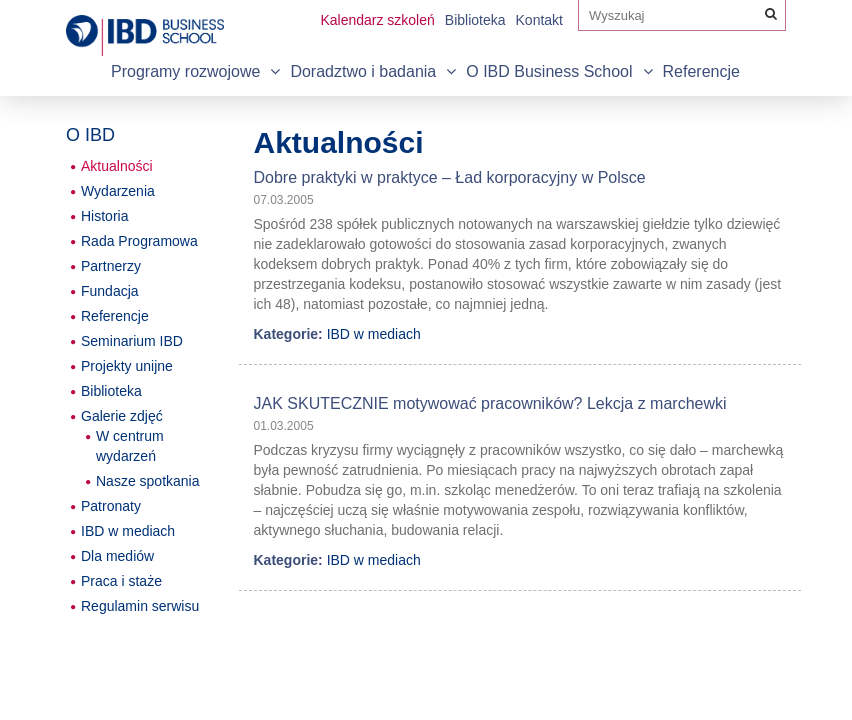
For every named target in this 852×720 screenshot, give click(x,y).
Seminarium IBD (132, 341)
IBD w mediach (374, 334)
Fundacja (110, 291)
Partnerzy (111, 266)
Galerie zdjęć (122, 416)
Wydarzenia (118, 191)
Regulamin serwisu (140, 606)
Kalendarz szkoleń (377, 20)
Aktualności (117, 166)
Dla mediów (117, 556)
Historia (104, 216)
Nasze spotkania (148, 481)
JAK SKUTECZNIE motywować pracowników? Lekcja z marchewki (490, 403)
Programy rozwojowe (185, 71)
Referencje (701, 71)
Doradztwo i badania (363, 71)
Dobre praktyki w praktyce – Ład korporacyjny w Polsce (450, 177)
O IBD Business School (549, 71)
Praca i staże (121, 581)
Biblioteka (475, 20)
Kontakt (539, 20)
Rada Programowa (139, 241)
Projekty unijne (127, 366)
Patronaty (111, 506)
